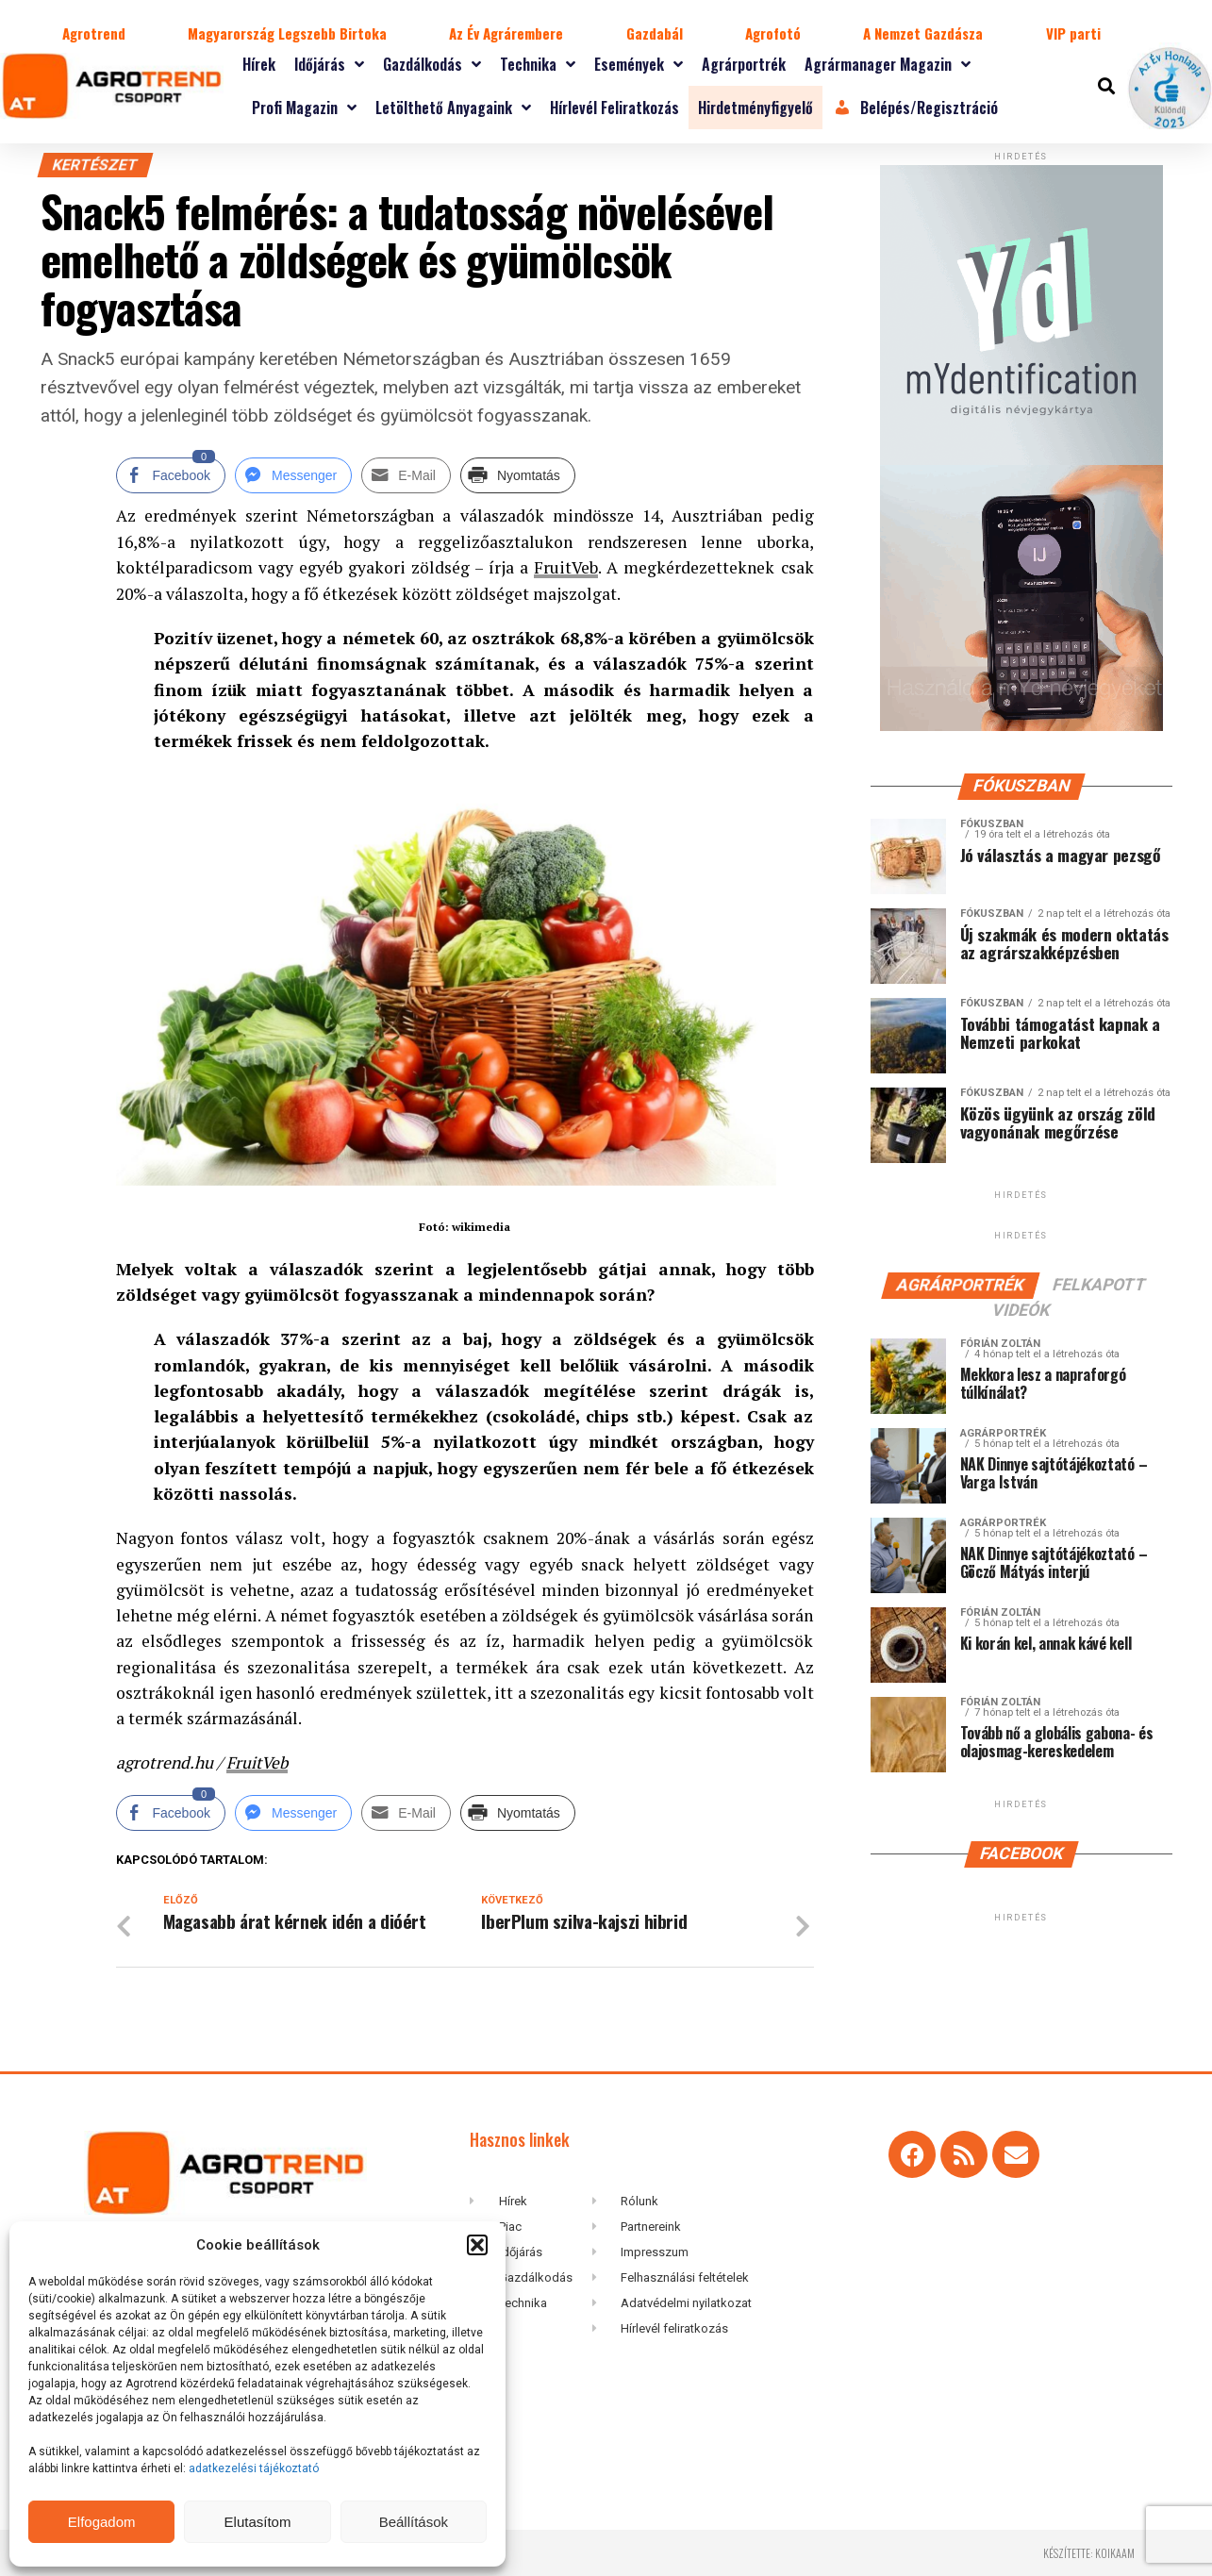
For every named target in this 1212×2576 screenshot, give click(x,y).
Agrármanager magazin (888, 64)
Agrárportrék (744, 64)
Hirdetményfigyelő (755, 107)
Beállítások (413, 2522)
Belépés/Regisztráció (915, 107)
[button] (477, 2244)
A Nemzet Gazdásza (923, 33)
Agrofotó (773, 33)
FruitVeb (566, 567)
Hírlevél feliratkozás (614, 107)
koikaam (1115, 2552)
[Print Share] (517, 475)
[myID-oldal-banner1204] (1021, 727)
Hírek (258, 64)
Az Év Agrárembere (506, 33)
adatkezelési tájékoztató (255, 2468)
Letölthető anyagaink (453, 108)
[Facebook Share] (170, 475)
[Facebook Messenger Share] (293, 475)
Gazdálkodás (432, 64)
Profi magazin (304, 108)
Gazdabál (654, 33)
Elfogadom (102, 2522)
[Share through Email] (406, 475)
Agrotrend (93, 33)
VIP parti (1073, 33)
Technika (537, 64)
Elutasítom (257, 2522)
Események (638, 64)
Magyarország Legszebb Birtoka (287, 33)
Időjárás (329, 64)
